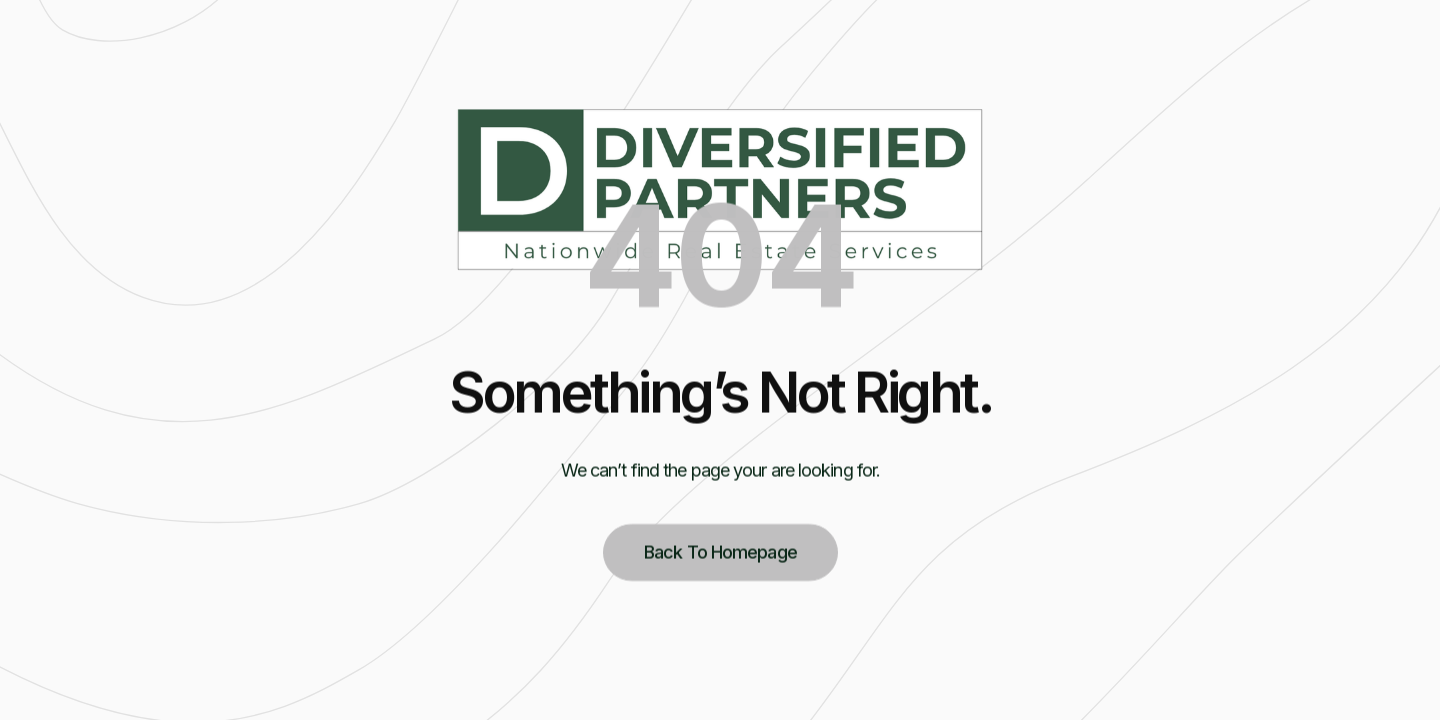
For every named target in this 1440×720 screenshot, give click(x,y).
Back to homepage (720, 556)
